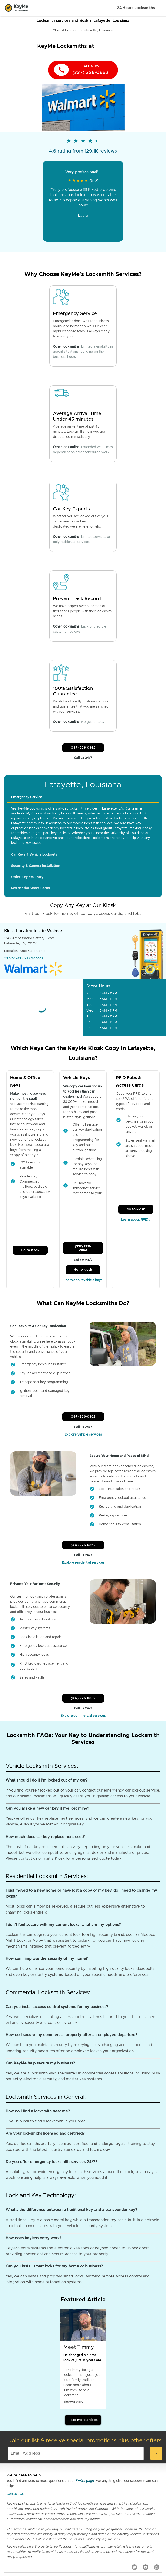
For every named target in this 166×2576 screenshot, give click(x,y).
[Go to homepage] (16, 8)
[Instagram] (156, 2567)
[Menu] (160, 8)
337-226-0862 (15, 958)
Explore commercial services (83, 1716)
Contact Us (15, 2494)
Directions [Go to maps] (35, 958)
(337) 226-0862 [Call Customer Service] (83, 747)
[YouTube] (145, 2567)
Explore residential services (83, 1562)
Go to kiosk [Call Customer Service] (30, 1250)
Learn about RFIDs (136, 1219)
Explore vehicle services (83, 1434)
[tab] (83, 797)
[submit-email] (156, 2453)
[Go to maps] (41, 1007)
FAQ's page (85, 2481)
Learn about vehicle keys (83, 1280)
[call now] (83, 70)
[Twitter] (134, 2567)
